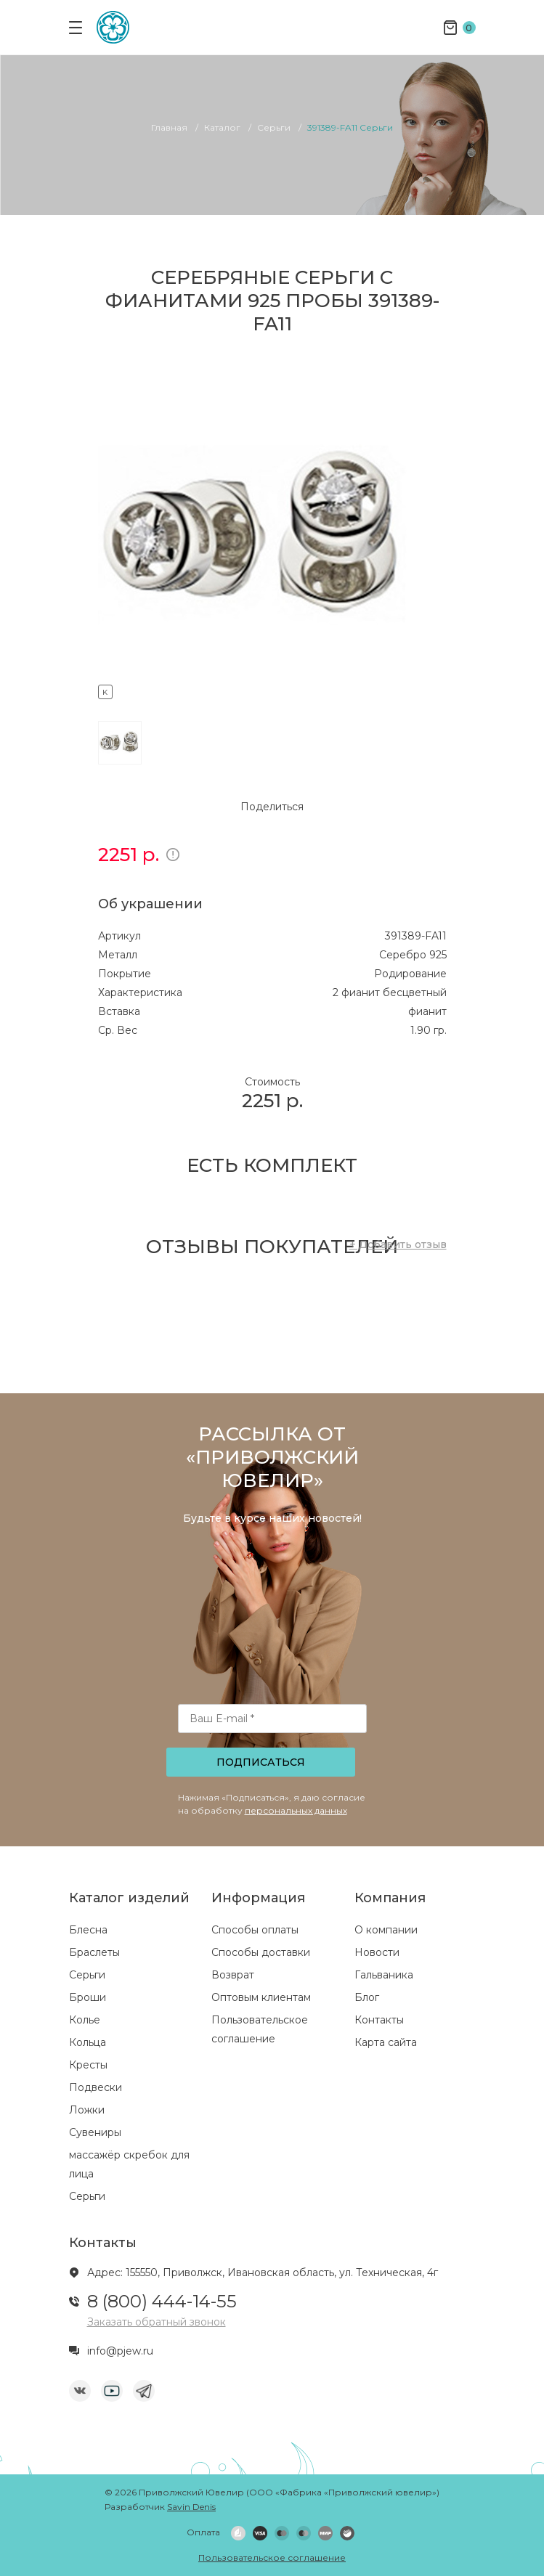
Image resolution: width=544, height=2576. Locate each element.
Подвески (95, 2087)
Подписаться (260, 1762)
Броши (87, 1997)
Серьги (87, 1974)
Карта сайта (385, 2042)
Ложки (87, 2109)
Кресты (88, 2064)
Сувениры (95, 2132)
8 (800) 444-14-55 (162, 2301)
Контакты (379, 2019)
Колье (84, 2019)
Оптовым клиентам (261, 1997)
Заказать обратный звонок (156, 2321)
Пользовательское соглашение (272, 2557)
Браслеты (94, 1952)
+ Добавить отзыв (398, 1244)
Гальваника (383, 1974)
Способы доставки (260, 1952)
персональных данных (296, 1810)
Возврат (232, 1974)
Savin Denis (191, 2506)
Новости (376, 1952)
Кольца (87, 2042)
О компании (386, 1929)
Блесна (88, 1929)
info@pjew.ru (120, 2350)
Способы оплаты (255, 1929)
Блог (366, 1997)
